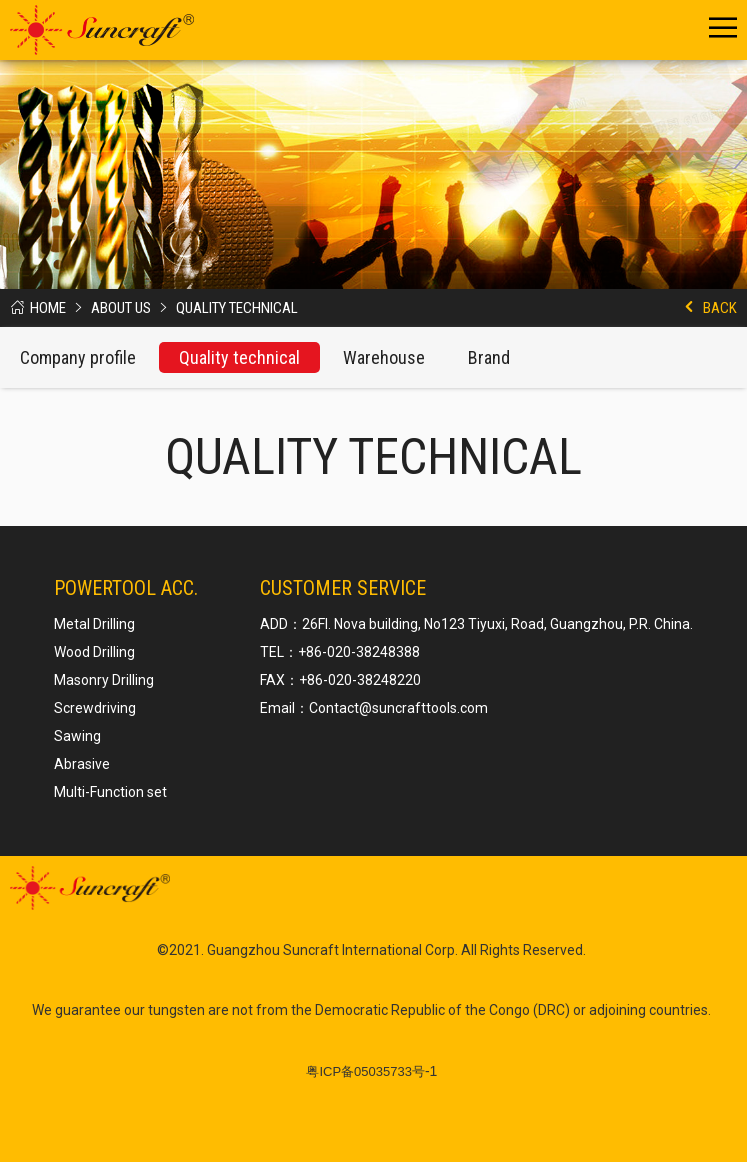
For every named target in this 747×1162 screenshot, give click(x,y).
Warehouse (384, 357)
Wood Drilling (94, 652)
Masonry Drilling (104, 680)
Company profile (78, 357)
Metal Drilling (94, 624)
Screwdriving (95, 708)
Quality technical (237, 308)
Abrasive (82, 764)
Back (720, 308)
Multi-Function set (110, 792)
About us (121, 308)
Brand (489, 357)
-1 (371, 1071)
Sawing (77, 736)
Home (48, 308)
